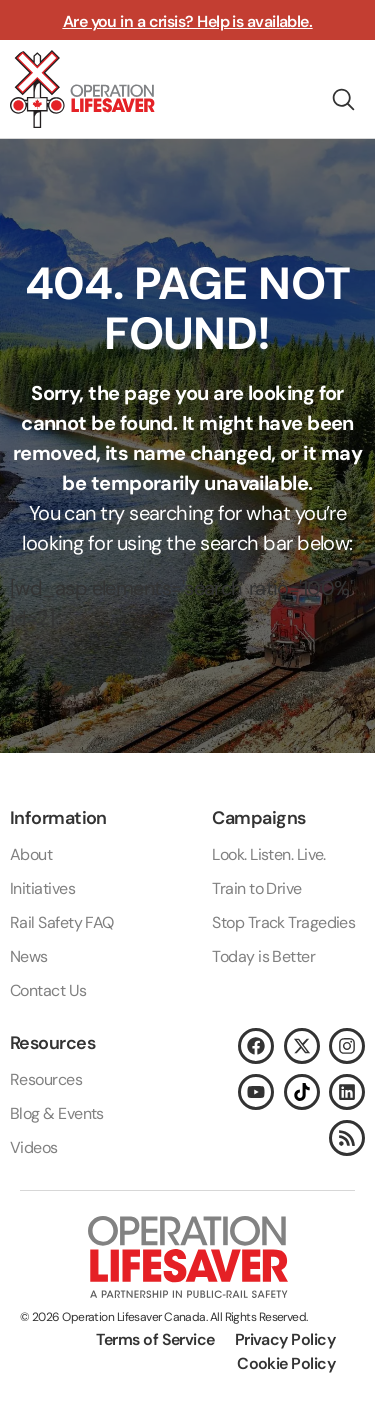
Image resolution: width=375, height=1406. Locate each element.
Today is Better (263, 956)
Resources (46, 1079)
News (29, 956)
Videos (34, 1147)
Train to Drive (256, 888)
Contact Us (48, 990)
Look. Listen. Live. (269, 854)
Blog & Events (57, 1113)
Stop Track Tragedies (283, 922)
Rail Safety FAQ (62, 922)
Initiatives (42, 888)
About (31, 854)
